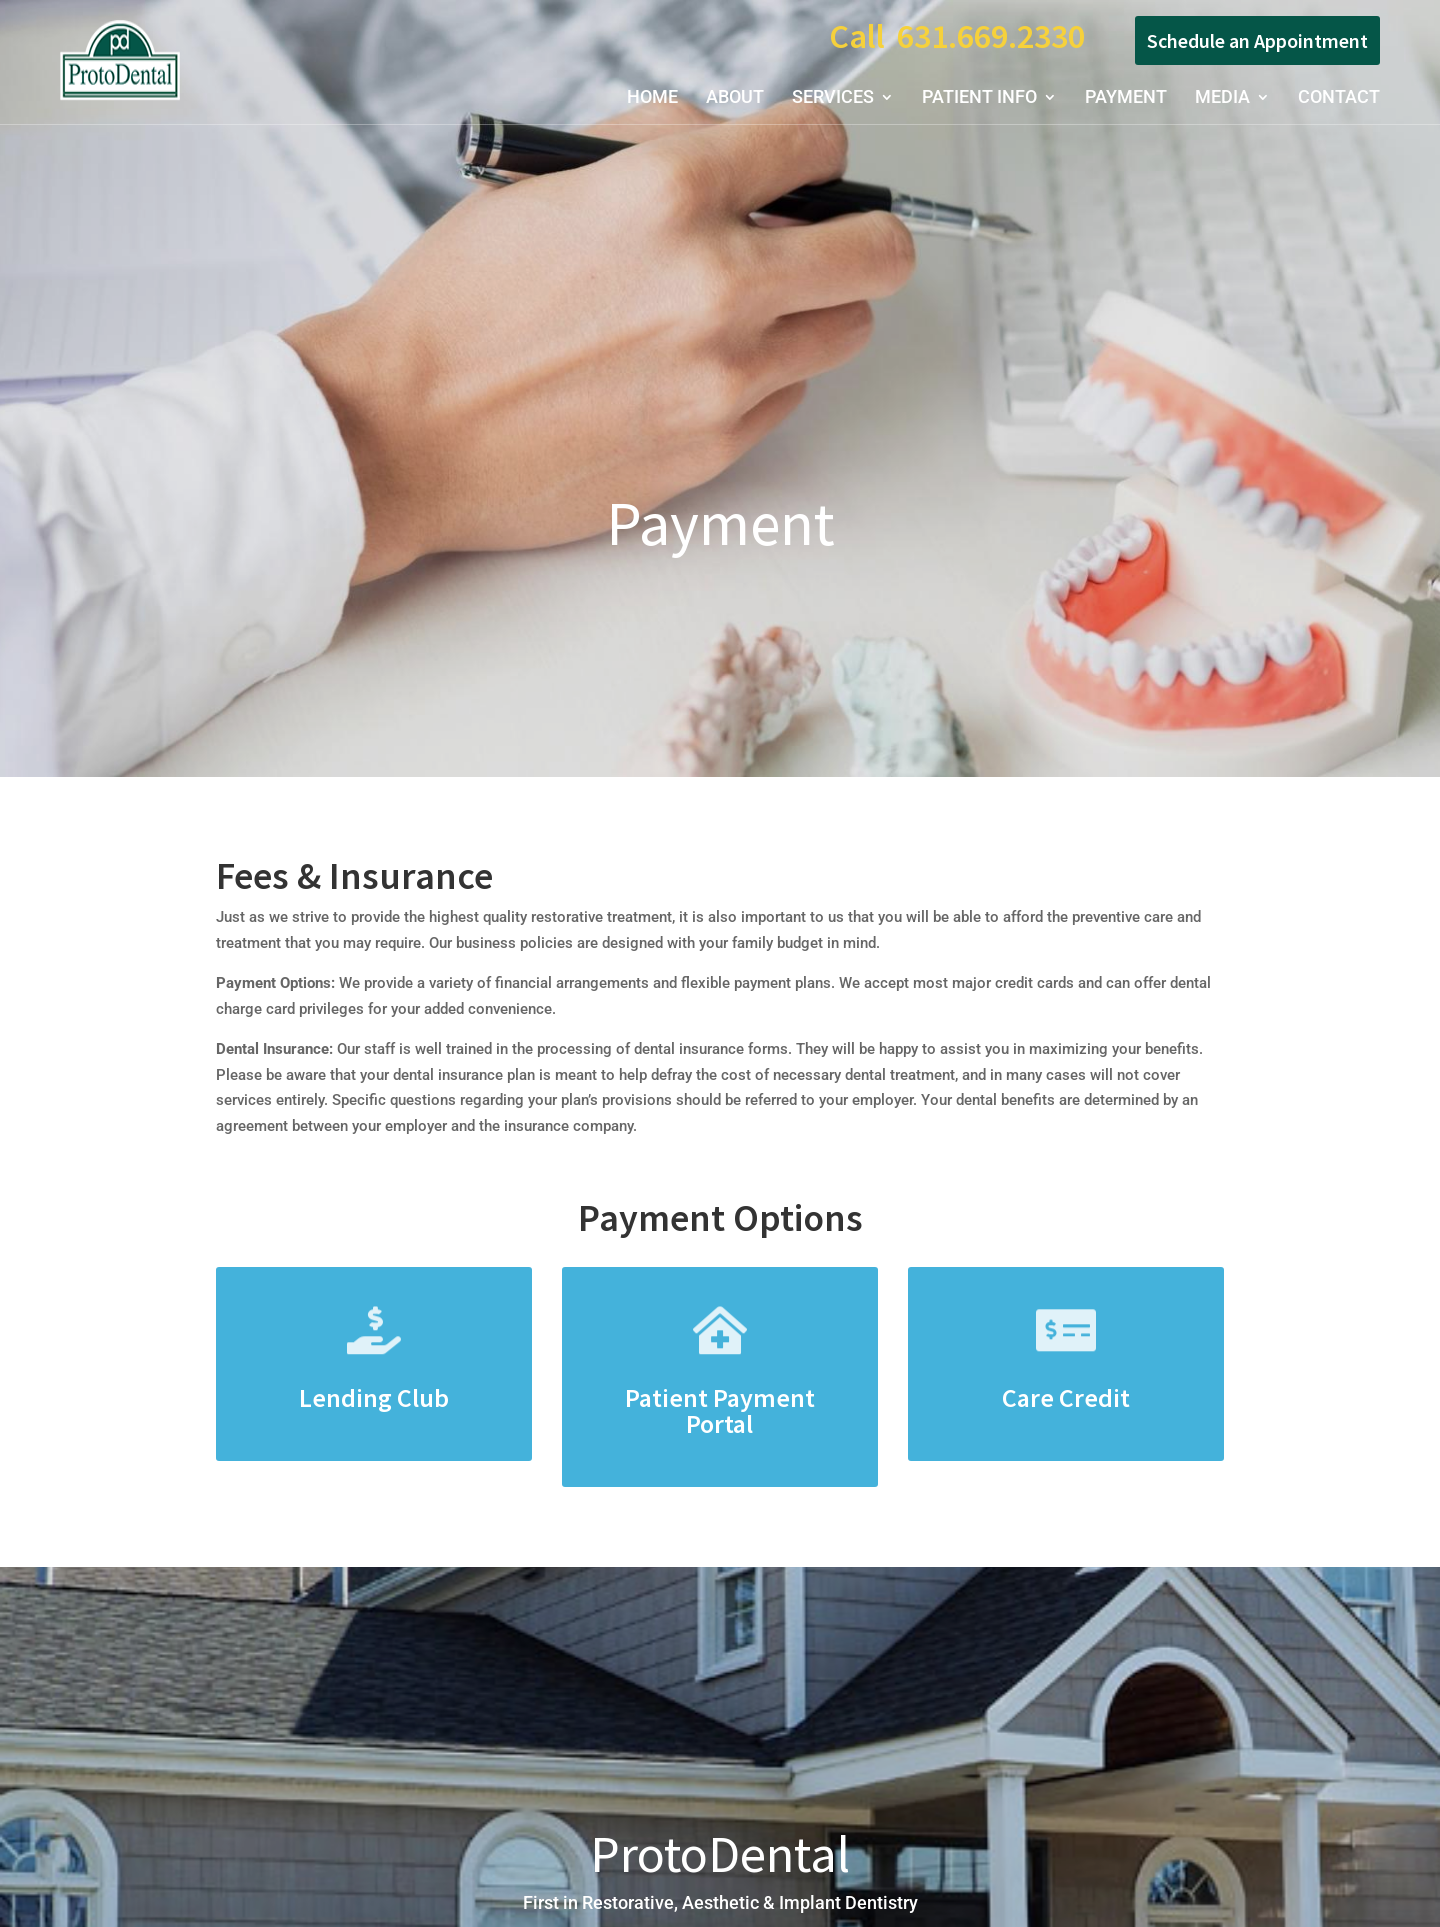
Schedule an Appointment (1257, 40)
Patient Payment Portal (720, 1410)
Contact (1339, 98)
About (735, 98)
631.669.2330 (991, 36)
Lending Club (374, 1397)
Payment (1126, 98)
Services (833, 98)
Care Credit (1066, 1397)
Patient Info (979, 98)
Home (652, 98)
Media (1222, 98)
